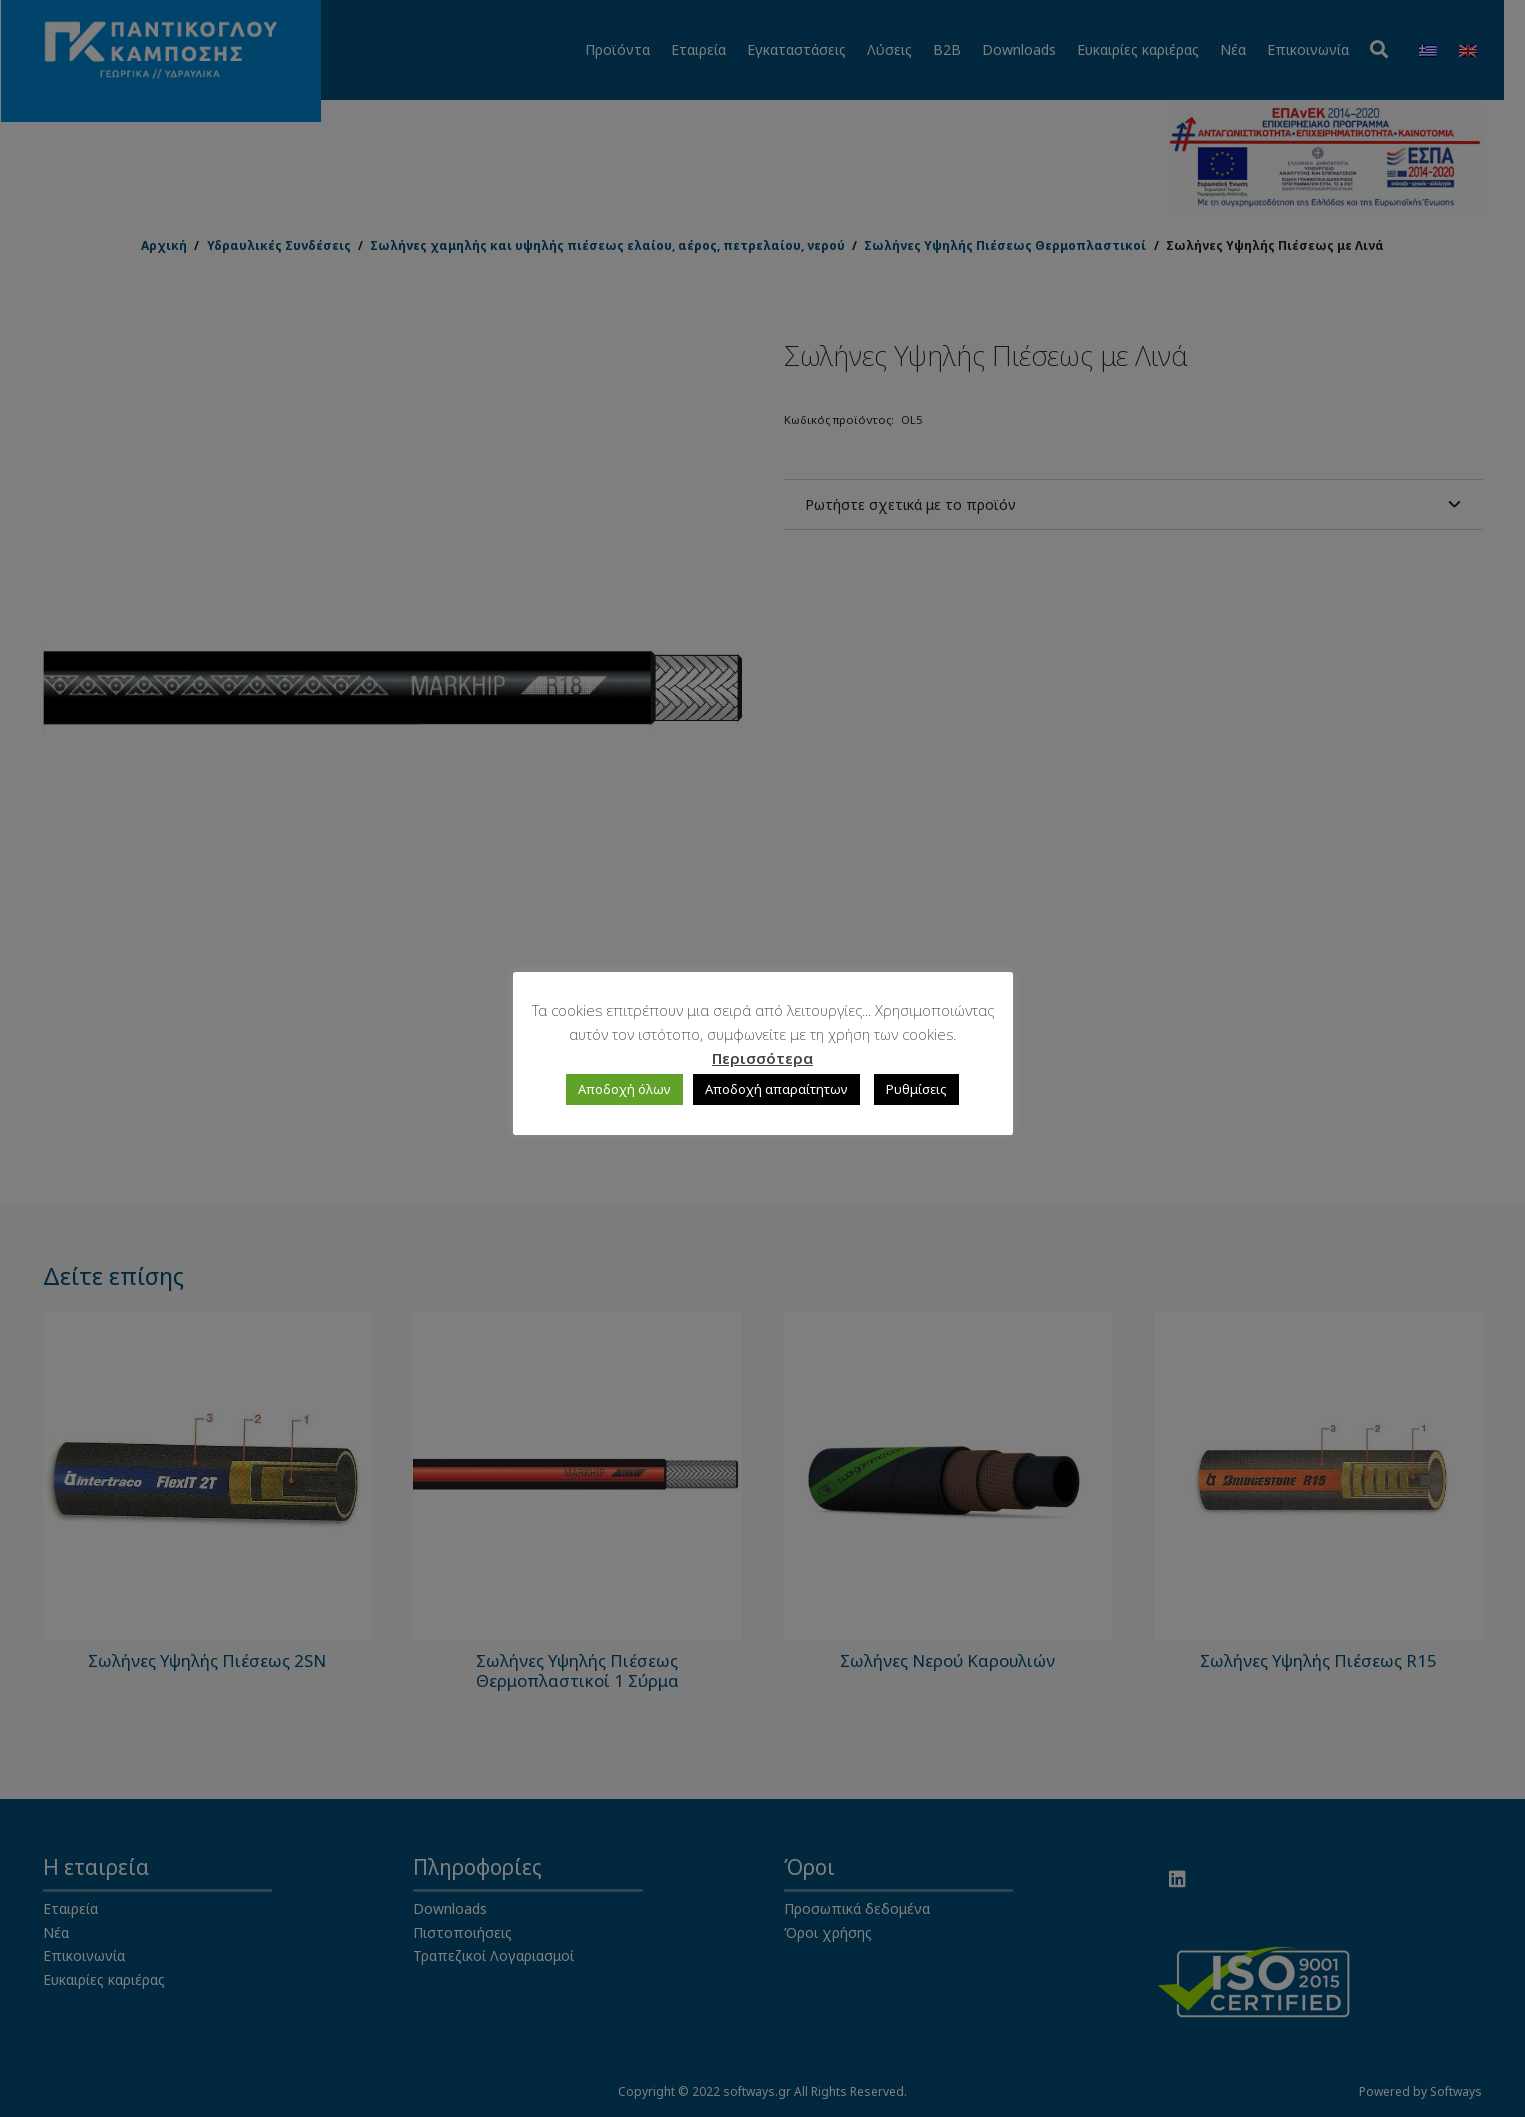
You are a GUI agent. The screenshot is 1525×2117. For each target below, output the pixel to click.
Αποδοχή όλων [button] (624, 1089)
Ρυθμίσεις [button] (916, 1089)
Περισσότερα (762, 1058)
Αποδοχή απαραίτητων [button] (776, 1089)
